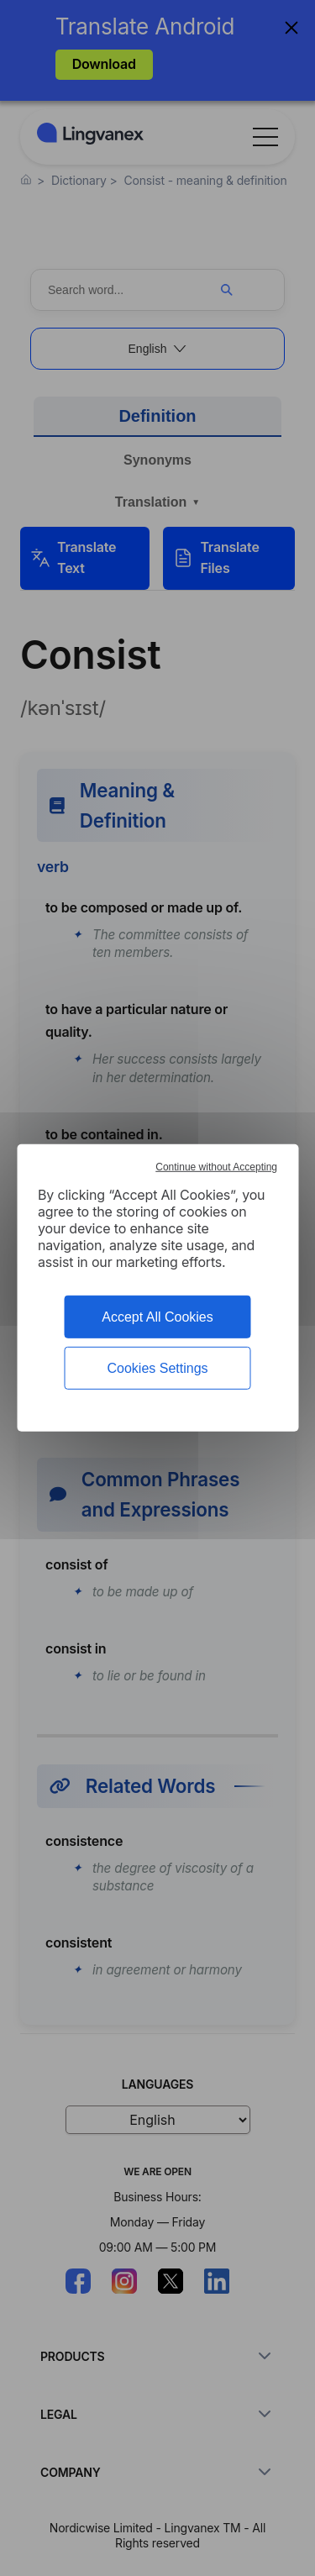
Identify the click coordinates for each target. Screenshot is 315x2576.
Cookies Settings (157, 1368)
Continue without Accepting (216, 1167)
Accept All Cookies (157, 1317)
